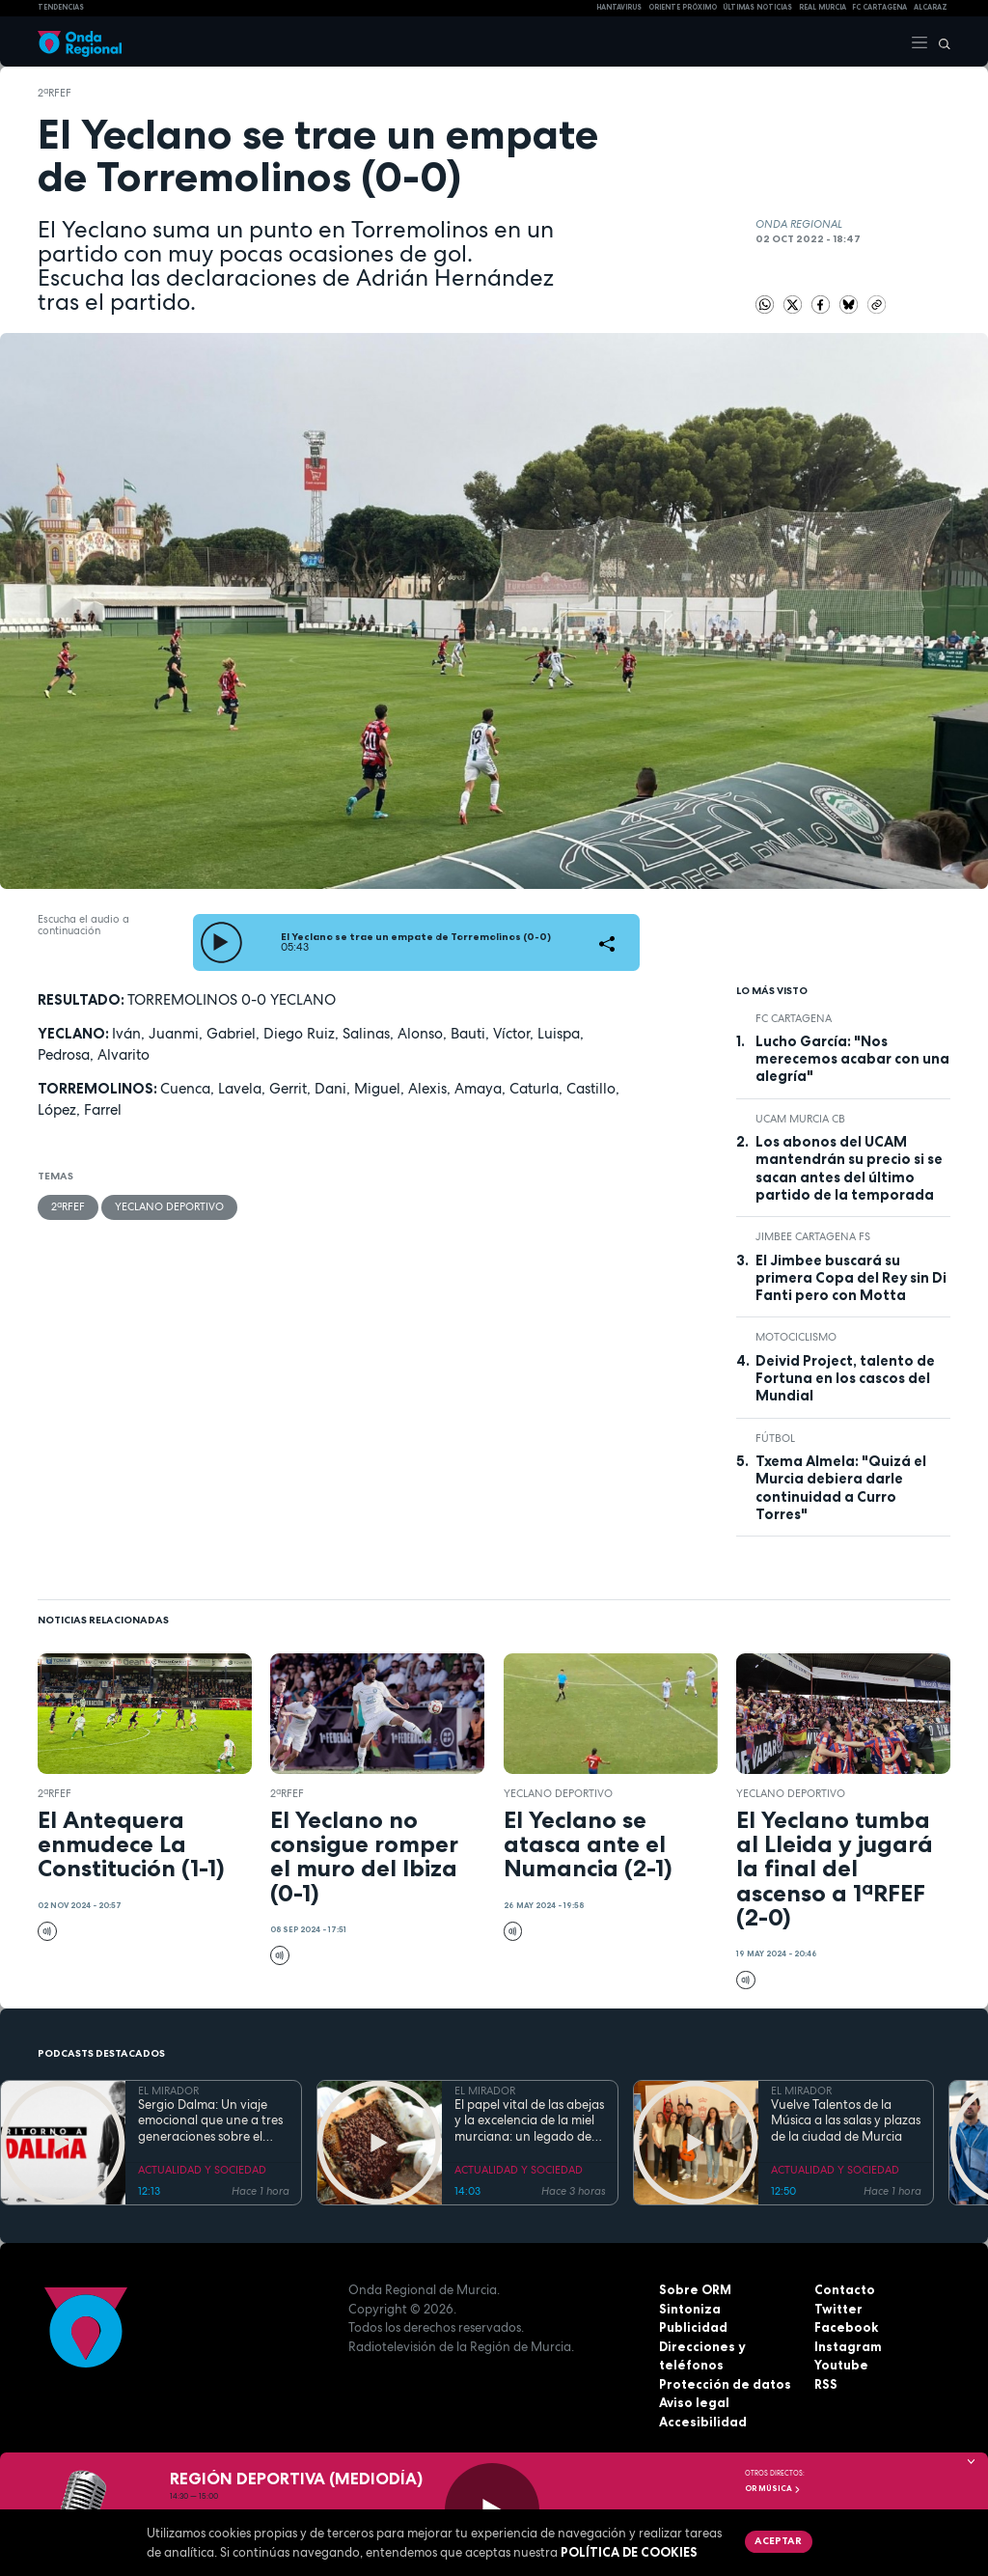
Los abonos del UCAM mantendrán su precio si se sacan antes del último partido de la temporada (849, 1168)
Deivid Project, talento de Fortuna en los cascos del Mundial (845, 1378)
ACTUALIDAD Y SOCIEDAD (202, 2169)
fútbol (775, 1438)
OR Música (773, 2488)
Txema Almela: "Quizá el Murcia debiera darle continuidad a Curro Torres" (840, 1488)
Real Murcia (822, 7)
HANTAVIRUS (619, 7)
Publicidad (693, 2327)
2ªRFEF (54, 92)
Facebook (846, 2327)
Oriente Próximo (682, 7)
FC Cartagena (793, 1018)
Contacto (844, 2289)
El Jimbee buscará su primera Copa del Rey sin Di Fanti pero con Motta (851, 1278)
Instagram (848, 2346)
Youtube (841, 2364)
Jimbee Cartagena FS (812, 1236)
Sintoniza (690, 2308)
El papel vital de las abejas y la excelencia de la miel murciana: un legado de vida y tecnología (529, 2121)
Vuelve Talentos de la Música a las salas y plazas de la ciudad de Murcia (845, 2121)
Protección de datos (725, 2384)
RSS (825, 2384)
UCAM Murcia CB (800, 1118)
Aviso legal (694, 2402)
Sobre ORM (695, 2289)
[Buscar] (939, 41)
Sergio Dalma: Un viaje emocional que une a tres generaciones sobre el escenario (210, 2121)
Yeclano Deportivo (169, 1206)
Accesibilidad (703, 2421)
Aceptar (778, 2540)
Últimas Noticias (757, 7)
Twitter (838, 2308)
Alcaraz (930, 7)
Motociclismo (796, 1336)
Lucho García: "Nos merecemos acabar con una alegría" (852, 1059)
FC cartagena (879, 7)
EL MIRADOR (168, 2090)
